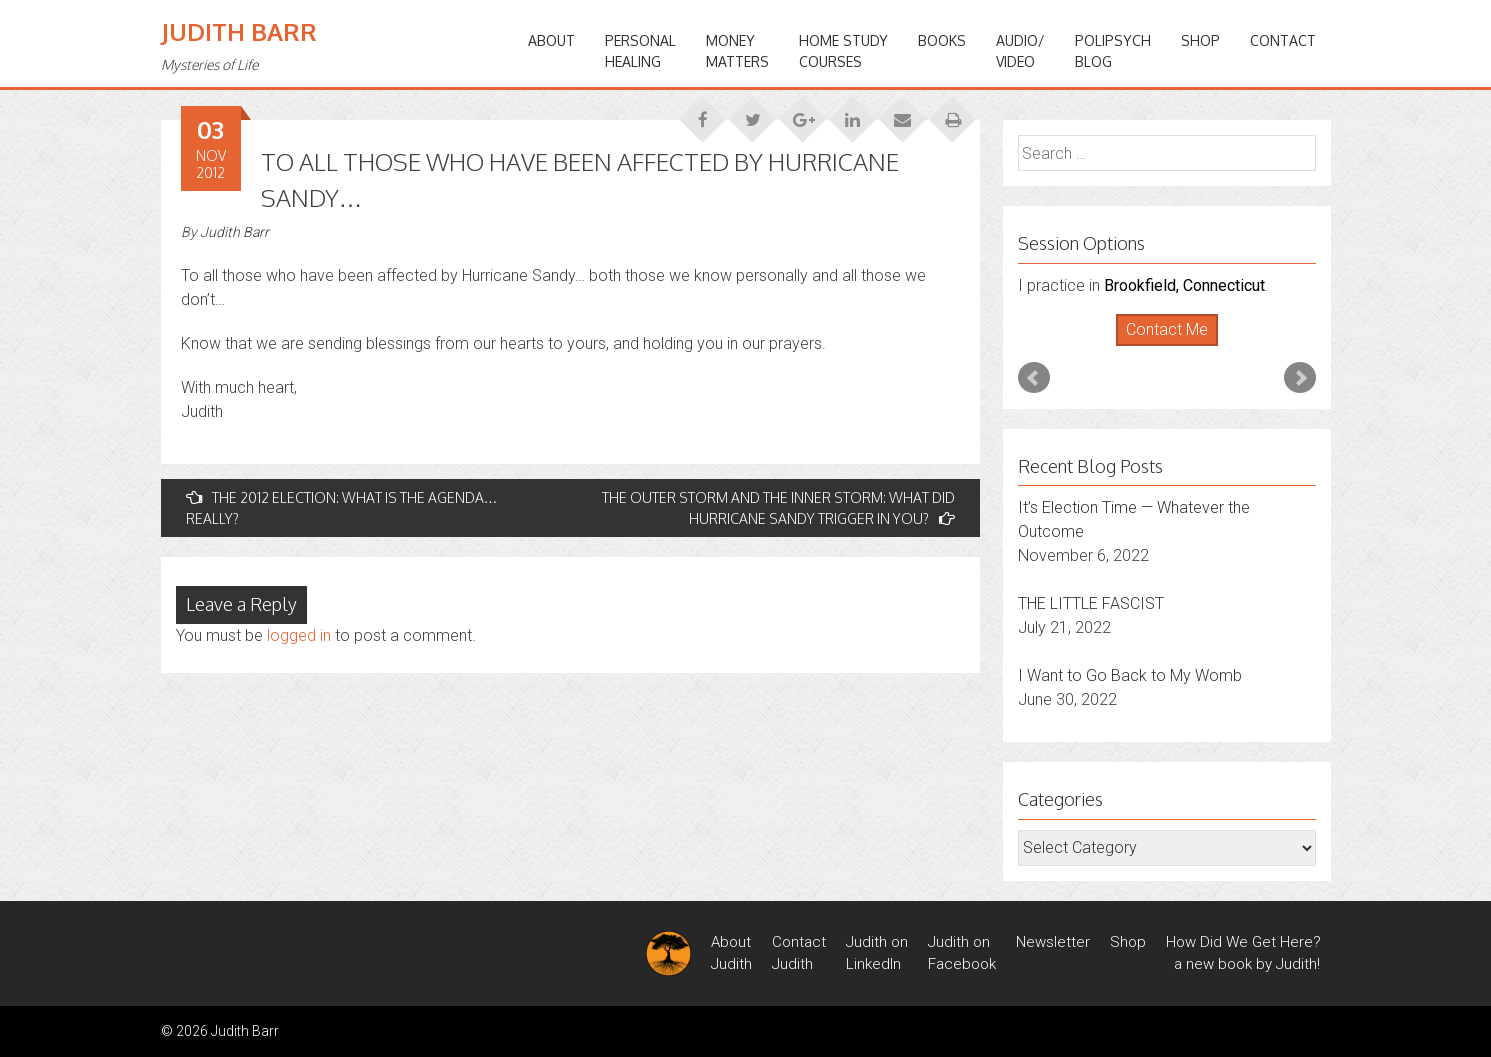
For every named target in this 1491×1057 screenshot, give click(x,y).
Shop (1200, 40)
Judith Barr (239, 31)
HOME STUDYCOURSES (843, 51)
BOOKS (942, 40)
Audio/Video (1020, 51)
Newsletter (1053, 942)
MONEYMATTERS (737, 51)
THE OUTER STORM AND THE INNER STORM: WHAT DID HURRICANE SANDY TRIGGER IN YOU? (778, 508)
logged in (299, 635)
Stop (1174, 346)
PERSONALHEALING (640, 51)
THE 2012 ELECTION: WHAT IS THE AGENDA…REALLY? (342, 508)
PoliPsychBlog (1113, 51)
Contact (1283, 40)
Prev (1034, 378)
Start (1159, 346)
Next (1300, 378)
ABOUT (551, 40)
